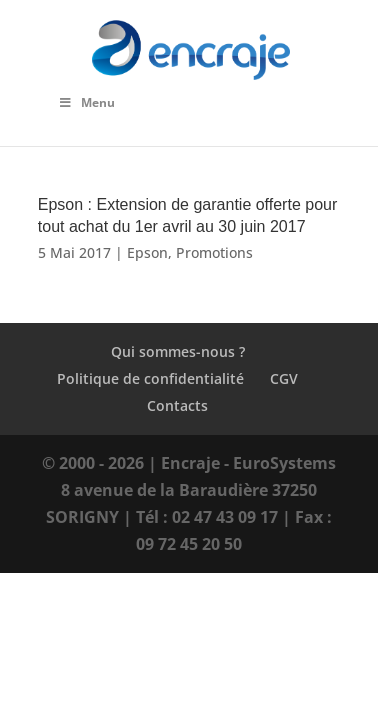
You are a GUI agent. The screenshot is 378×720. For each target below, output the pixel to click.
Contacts (177, 405)
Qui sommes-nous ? (178, 351)
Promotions (214, 252)
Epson (147, 252)
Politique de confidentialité (150, 378)
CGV (284, 378)
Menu (86, 102)
